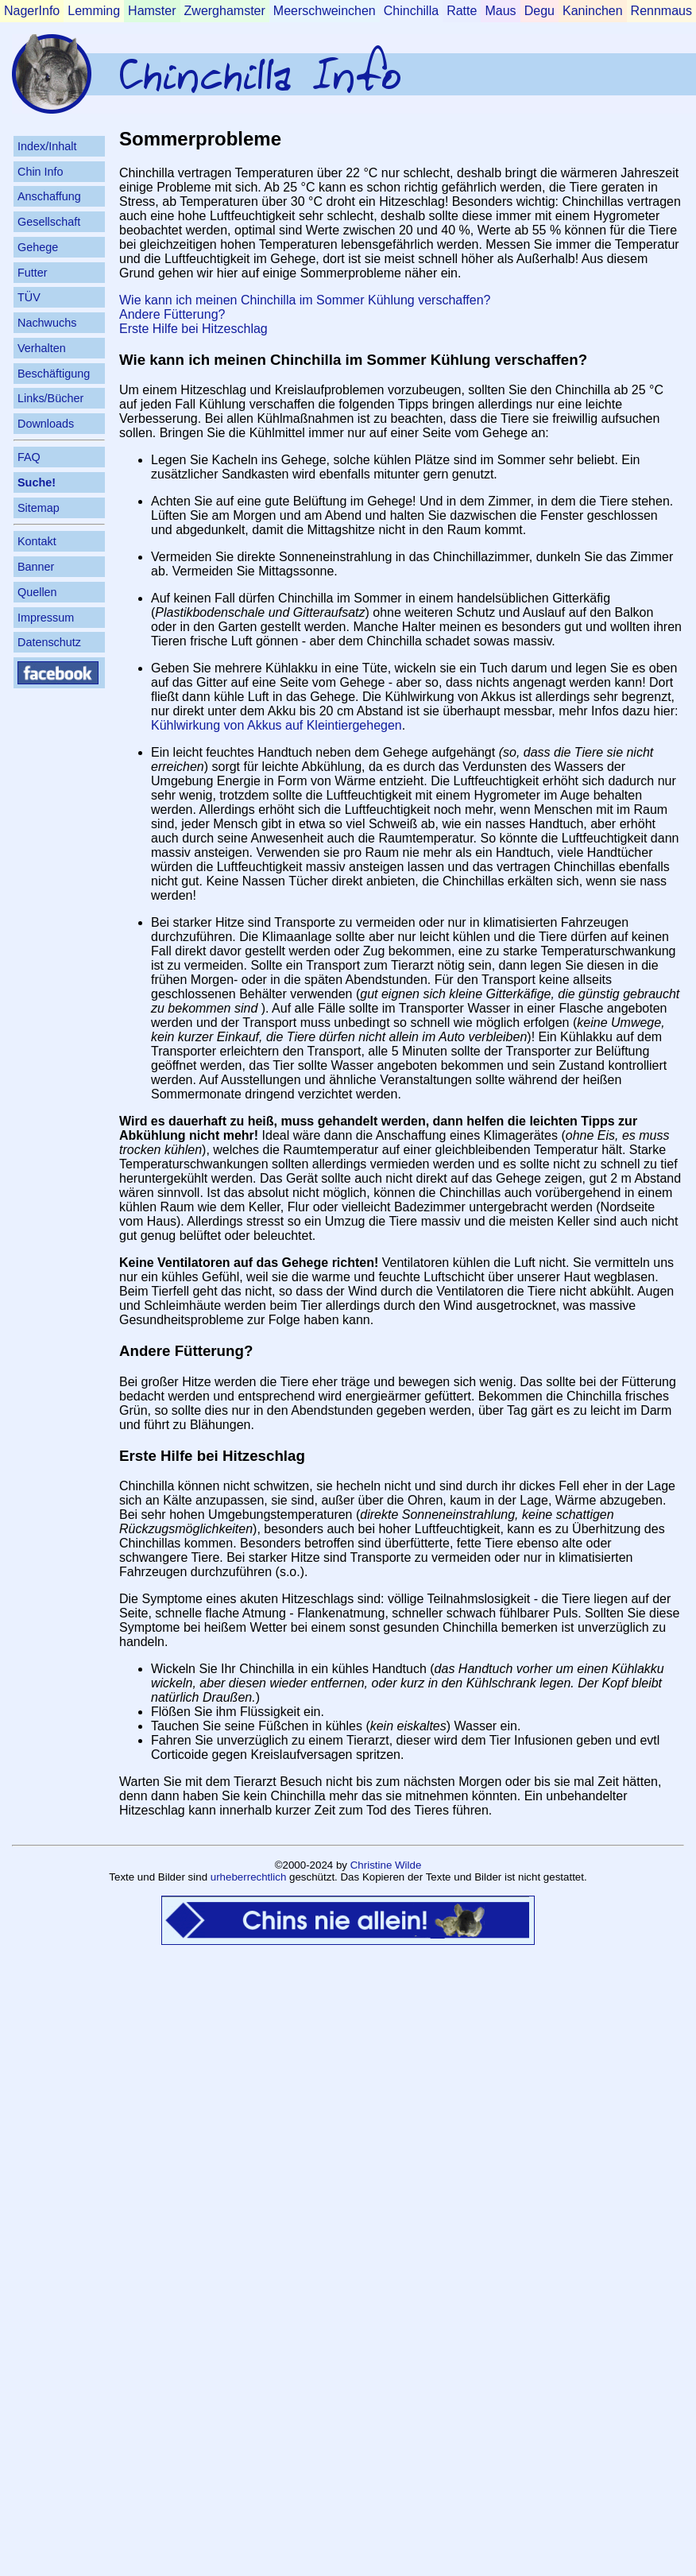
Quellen (37, 592)
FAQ (29, 457)
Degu (539, 10)
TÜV (29, 297)
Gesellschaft (48, 221)
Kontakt (36, 541)
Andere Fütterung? (172, 314)
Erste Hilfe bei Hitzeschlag (193, 328)
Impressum (45, 617)
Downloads (45, 423)
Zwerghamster (224, 10)
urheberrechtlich (249, 1877)
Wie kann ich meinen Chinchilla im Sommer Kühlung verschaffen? (304, 300)
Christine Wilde (386, 1865)
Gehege (37, 247)
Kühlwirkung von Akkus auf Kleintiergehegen (276, 725)
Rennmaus (661, 10)
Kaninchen (593, 10)
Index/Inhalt (46, 146)
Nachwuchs (46, 322)
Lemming (94, 10)
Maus (500, 10)
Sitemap (38, 508)
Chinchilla (411, 10)
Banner (35, 566)
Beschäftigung (53, 373)
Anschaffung (49, 196)
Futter (32, 272)
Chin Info (40, 171)
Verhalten (41, 348)
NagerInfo (32, 10)
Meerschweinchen (324, 10)
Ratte (462, 10)
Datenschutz (49, 642)
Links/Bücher (50, 398)
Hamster (152, 10)
